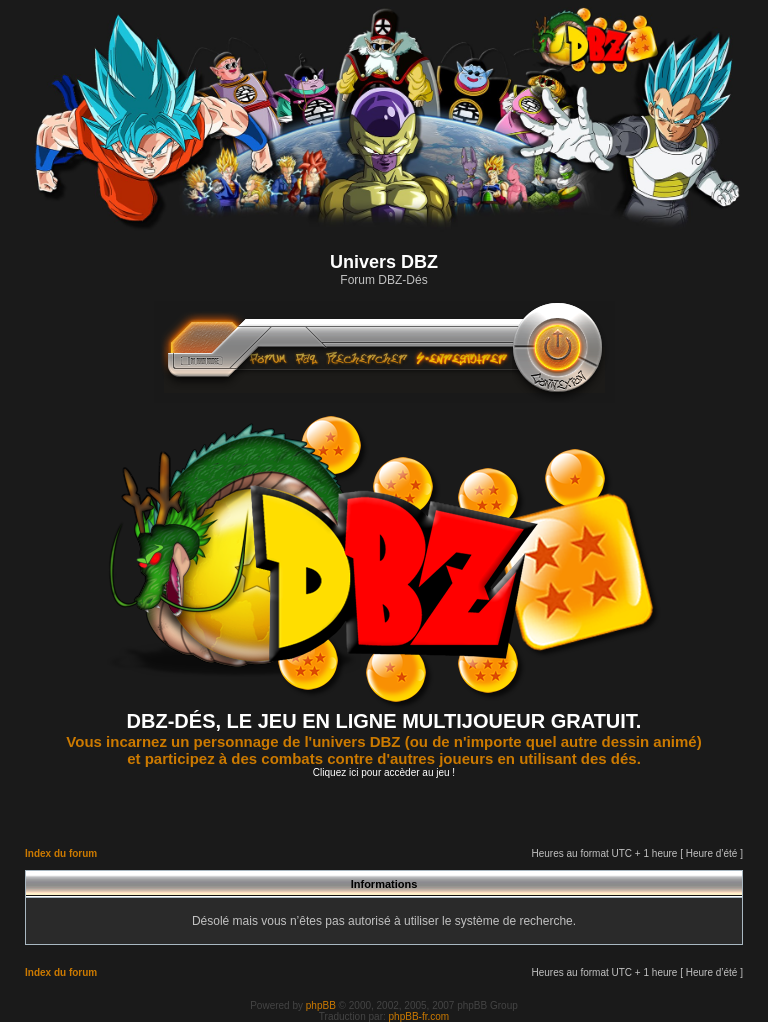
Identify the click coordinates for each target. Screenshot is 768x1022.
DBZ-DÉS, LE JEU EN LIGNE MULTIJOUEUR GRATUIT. (384, 721)
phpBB (321, 1005)
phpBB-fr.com (419, 1016)
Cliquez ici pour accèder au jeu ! (384, 772)
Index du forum (61, 853)
